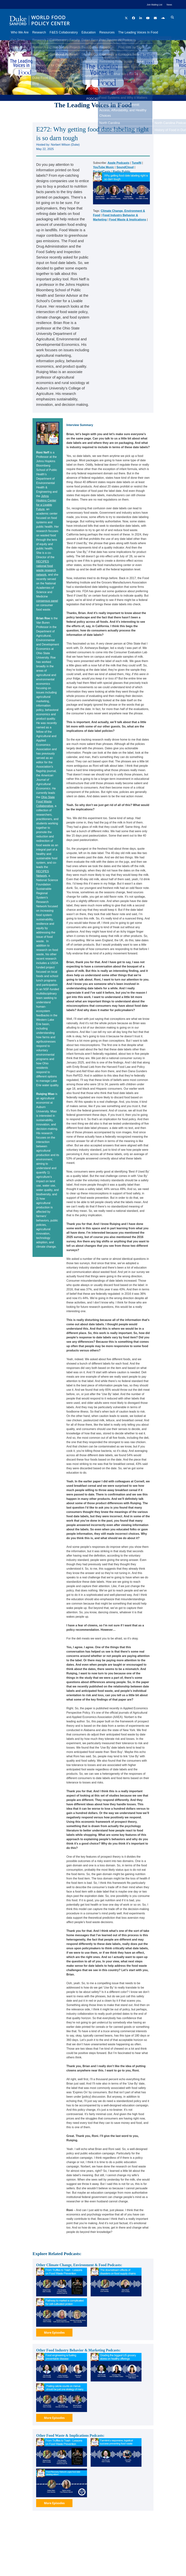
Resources (114, 32)
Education (94, 32)
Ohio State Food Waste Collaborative (45, 800)
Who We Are (20, 32)
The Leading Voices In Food (147, 32)
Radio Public (121, 170)
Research (41, 32)
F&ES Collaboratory (67, 32)
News (169, 4)
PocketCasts (101, 170)
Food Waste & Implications (127, 218)
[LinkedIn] (4, 66)
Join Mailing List (154, 4)
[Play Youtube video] (121, 187)
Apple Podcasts (118, 161)
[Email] (4, 80)
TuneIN (136, 161)
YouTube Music (103, 166)
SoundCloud (125, 166)
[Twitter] (4, 59)
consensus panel (47, 599)
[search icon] (172, 17)
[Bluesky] (4, 73)
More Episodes (54, 2331)
